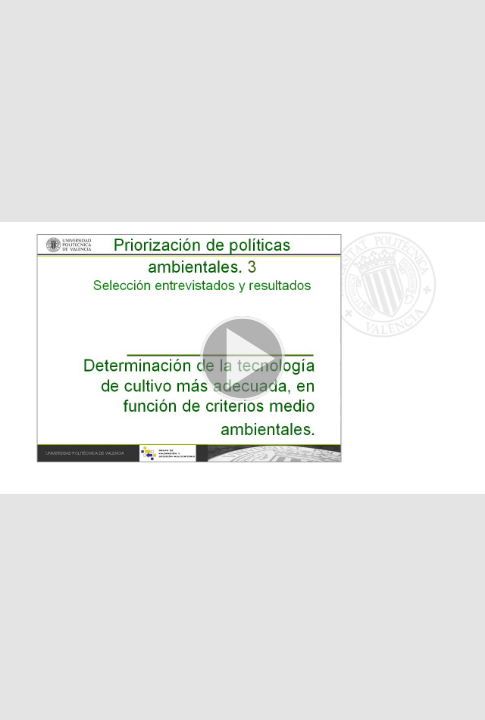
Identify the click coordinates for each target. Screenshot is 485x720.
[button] (242, 360)
